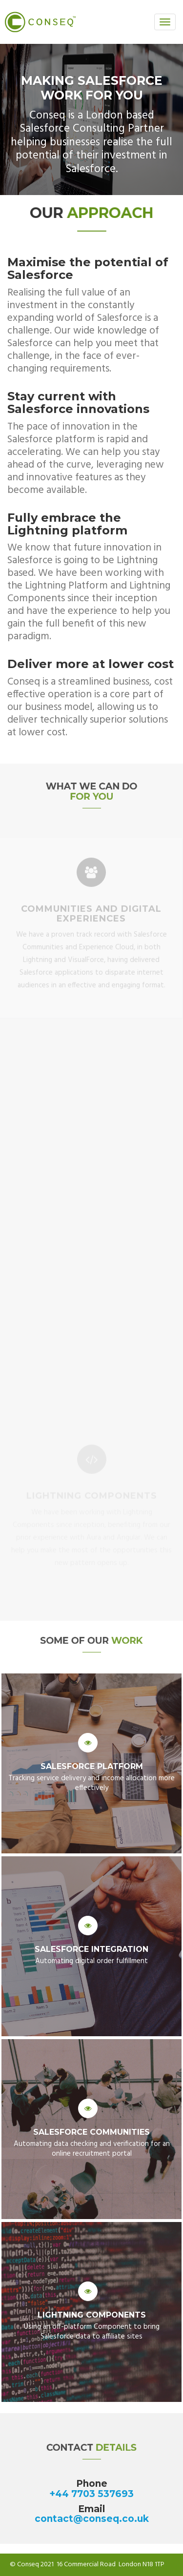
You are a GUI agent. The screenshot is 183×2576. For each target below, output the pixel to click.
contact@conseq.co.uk (92, 2519)
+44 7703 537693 (91, 2494)
